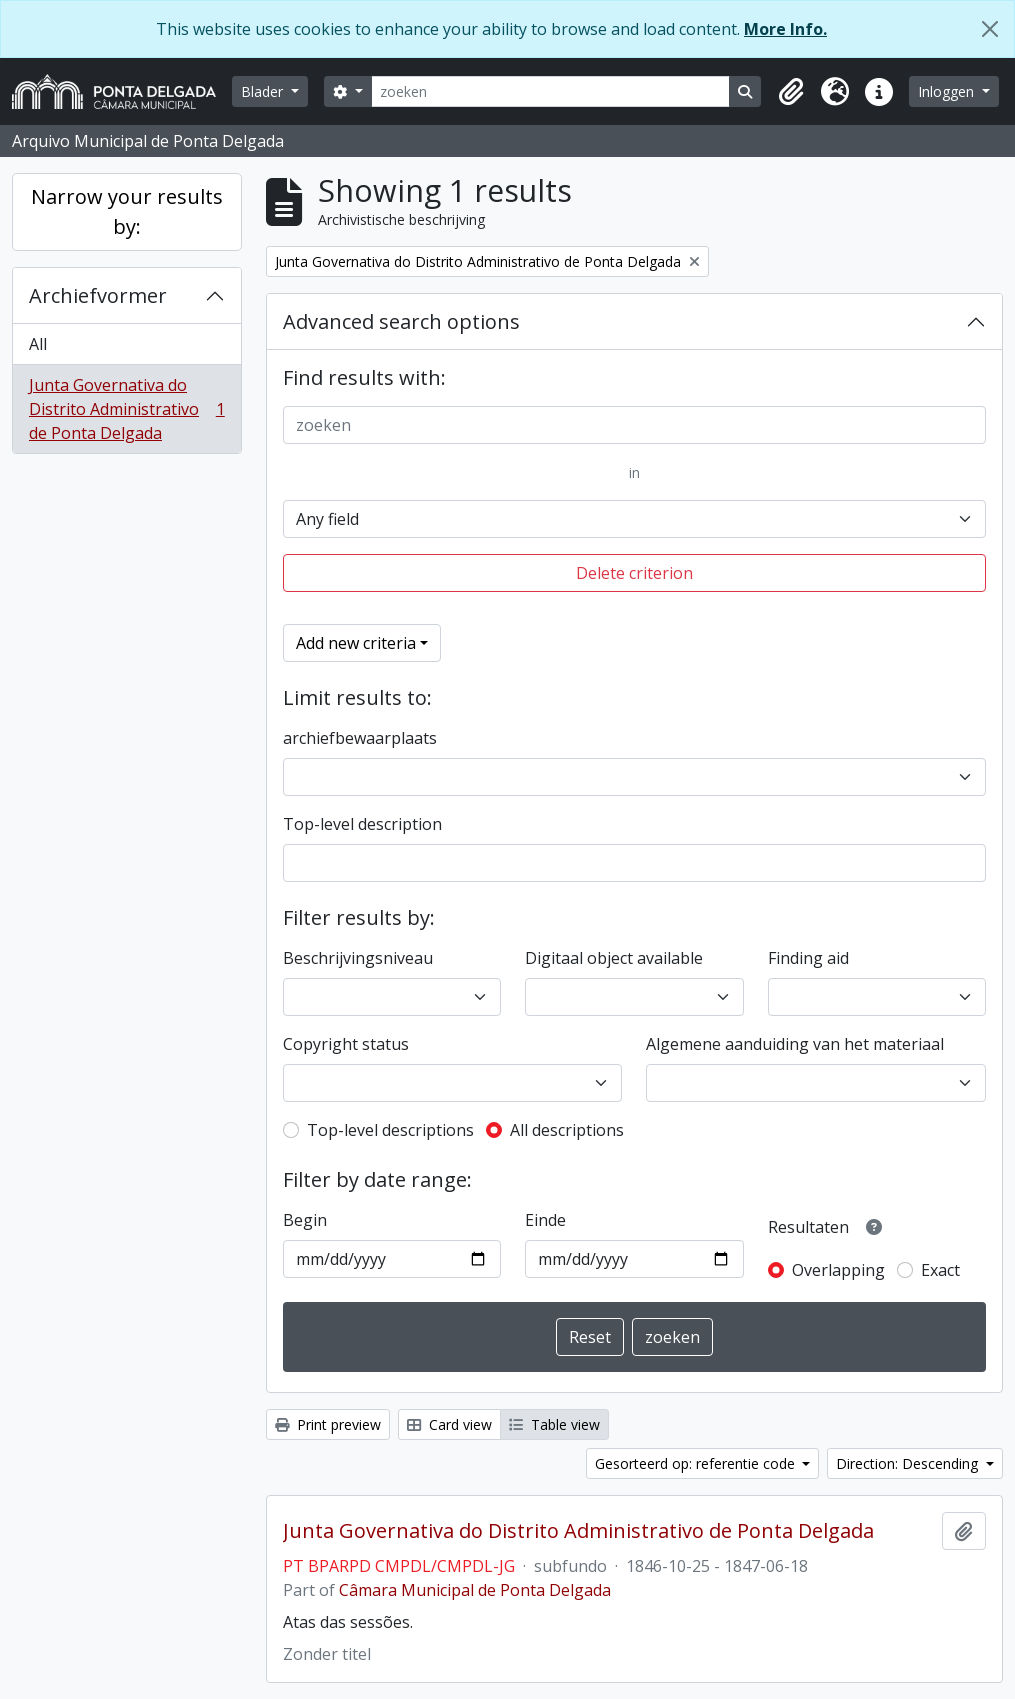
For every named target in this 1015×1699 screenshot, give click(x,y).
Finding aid (808, 958)
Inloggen (948, 91)
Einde (545, 1220)
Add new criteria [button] (356, 643)
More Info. (785, 29)
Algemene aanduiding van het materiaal (795, 1044)
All (38, 344)
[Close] (990, 29)
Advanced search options (401, 321)
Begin (305, 1220)
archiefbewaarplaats (360, 738)
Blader (264, 91)
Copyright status (346, 1044)
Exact (940, 1270)
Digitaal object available (614, 958)
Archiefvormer (98, 295)
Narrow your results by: (127, 211)
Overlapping (838, 1270)
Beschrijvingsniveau (358, 958)
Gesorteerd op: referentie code (697, 1463)
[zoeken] (551, 91)
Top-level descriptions (390, 1130)
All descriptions (567, 1130)
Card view (449, 1424)
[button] (791, 92)
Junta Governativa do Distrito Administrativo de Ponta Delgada (126, 409)
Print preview (328, 1424)
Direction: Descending (909, 1463)
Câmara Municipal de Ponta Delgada (475, 1590)
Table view (554, 1424)
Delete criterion (634, 573)
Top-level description (362, 824)
